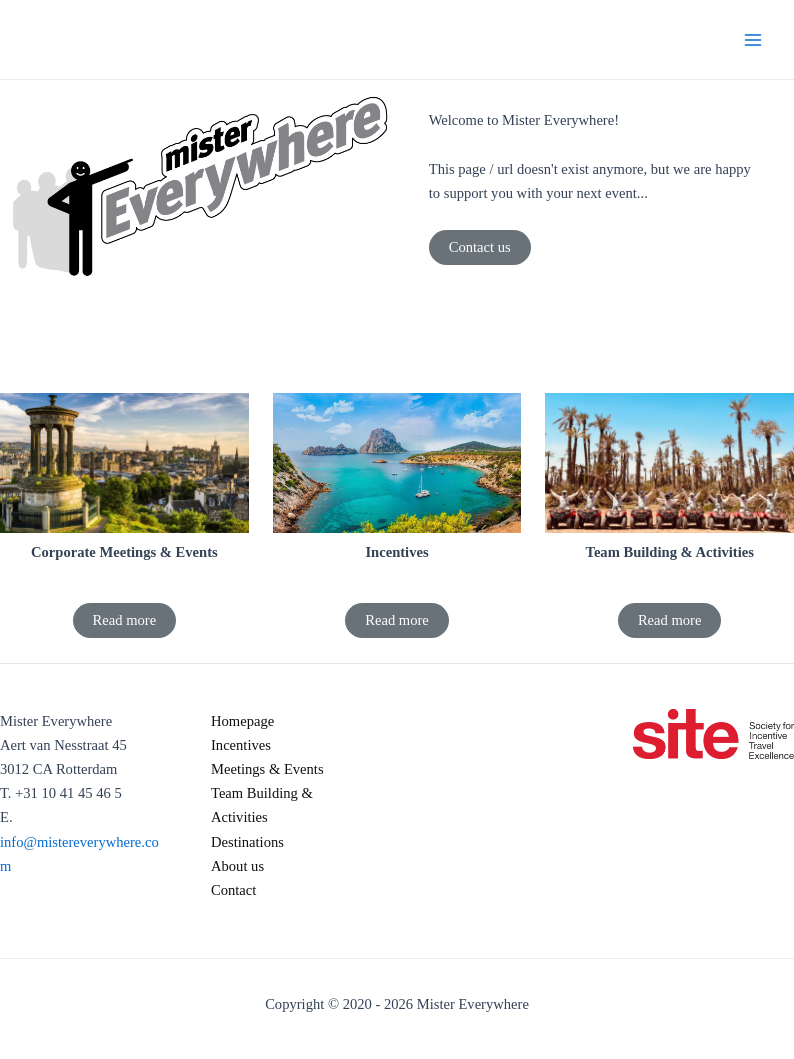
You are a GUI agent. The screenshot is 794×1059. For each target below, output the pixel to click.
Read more (125, 620)
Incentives (241, 745)
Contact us (480, 247)
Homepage (242, 721)
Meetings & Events (267, 769)
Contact (233, 890)
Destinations (247, 842)
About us (237, 866)
